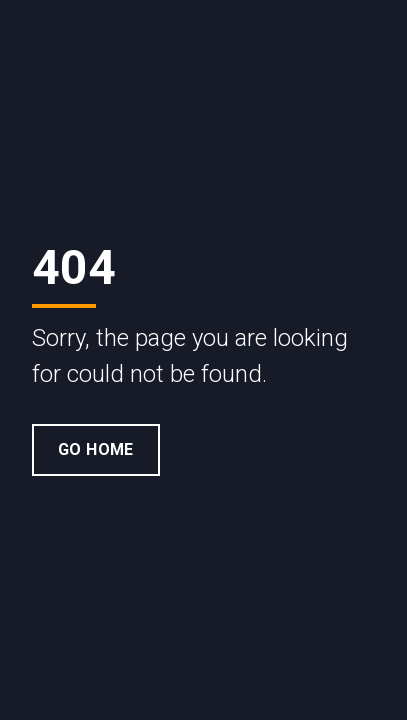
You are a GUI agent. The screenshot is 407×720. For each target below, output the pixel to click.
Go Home (96, 449)
